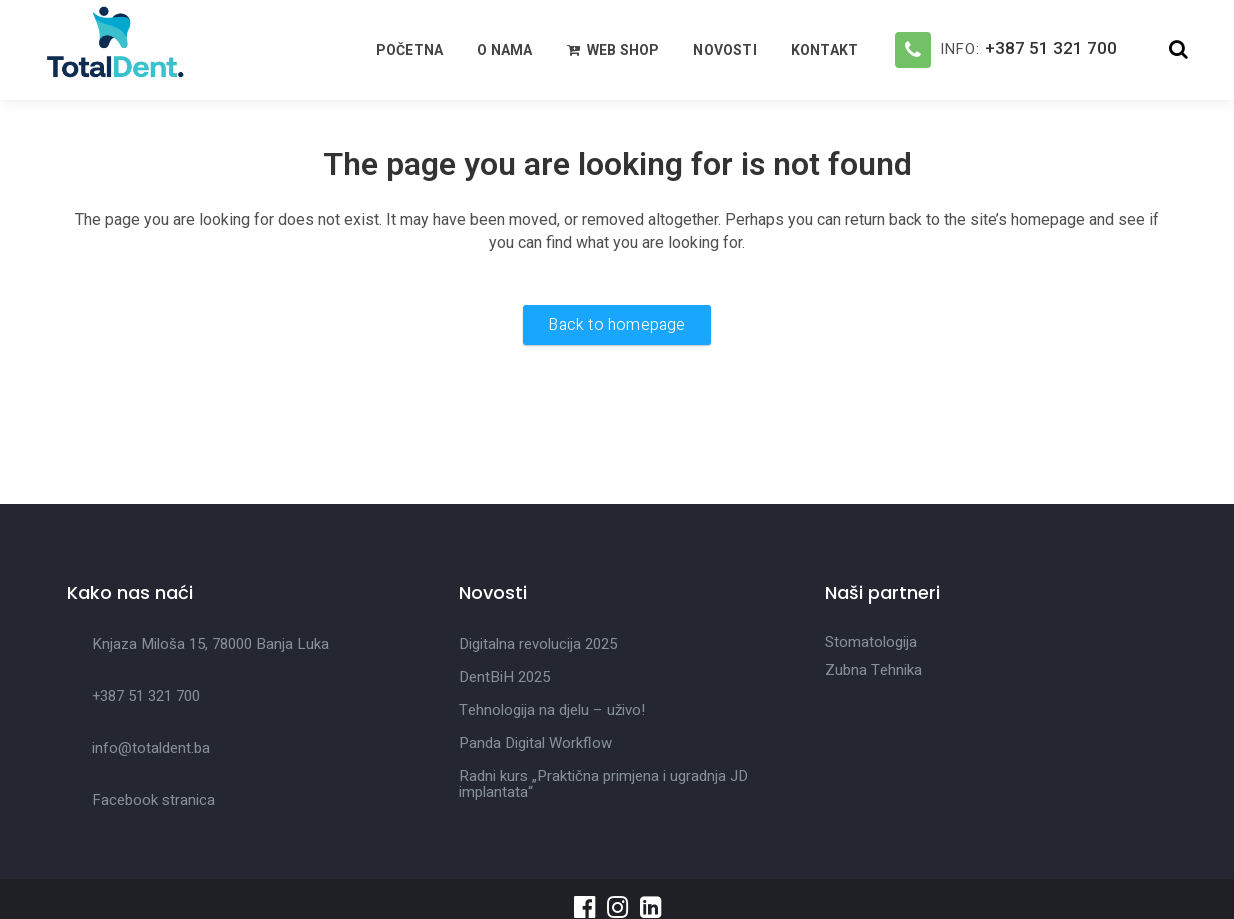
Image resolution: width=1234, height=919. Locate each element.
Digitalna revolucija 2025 (538, 644)
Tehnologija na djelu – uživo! (552, 710)
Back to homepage (616, 325)
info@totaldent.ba (151, 748)
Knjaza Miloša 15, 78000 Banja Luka (210, 644)
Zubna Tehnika (873, 670)
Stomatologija (871, 642)
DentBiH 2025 (504, 677)
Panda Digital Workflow (535, 743)
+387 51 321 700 (1051, 48)
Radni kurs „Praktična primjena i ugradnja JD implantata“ (603, 784)
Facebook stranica (153, 800)
